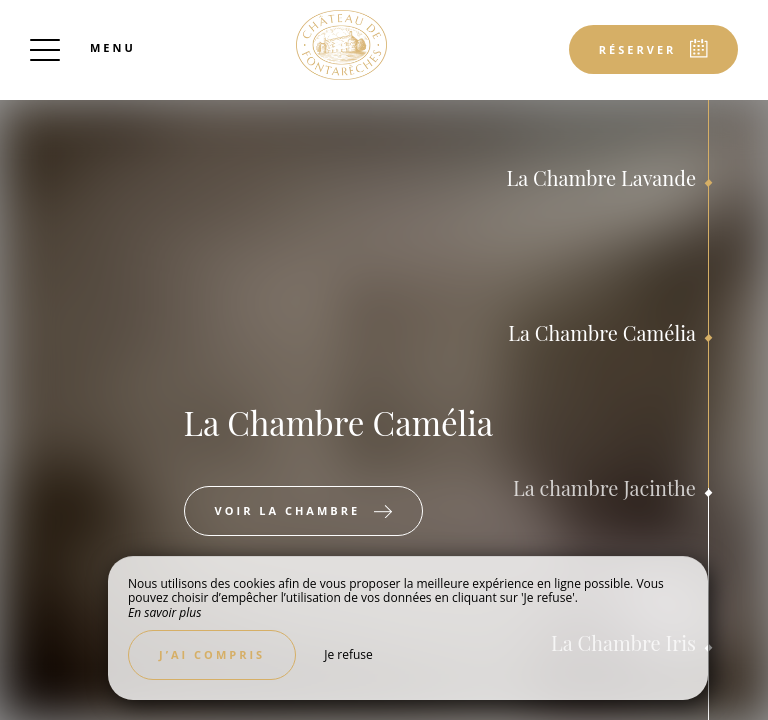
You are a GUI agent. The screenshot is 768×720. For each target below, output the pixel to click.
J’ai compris (212, 654)
